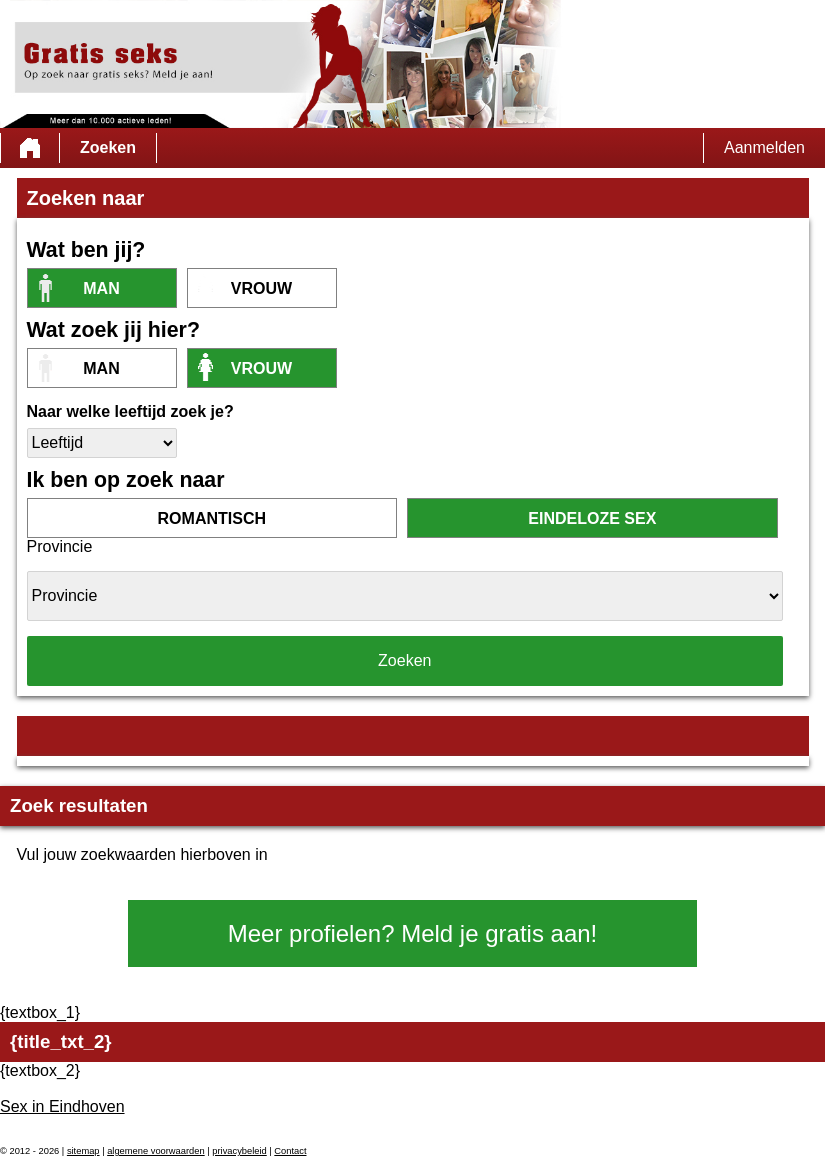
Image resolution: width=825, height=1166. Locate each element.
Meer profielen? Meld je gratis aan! (413, 933)
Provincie (60, 546)
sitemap (83, 1151)
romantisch (212, 518)
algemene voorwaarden (156, 1151)
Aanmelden (764, 147)
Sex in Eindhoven (62, 1106)
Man (101, 288)
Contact (290, 1151)
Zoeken (108, 147)
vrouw (261, 288)
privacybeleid (239, 1151)
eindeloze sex (592, 518)
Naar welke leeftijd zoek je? (130, 411)
